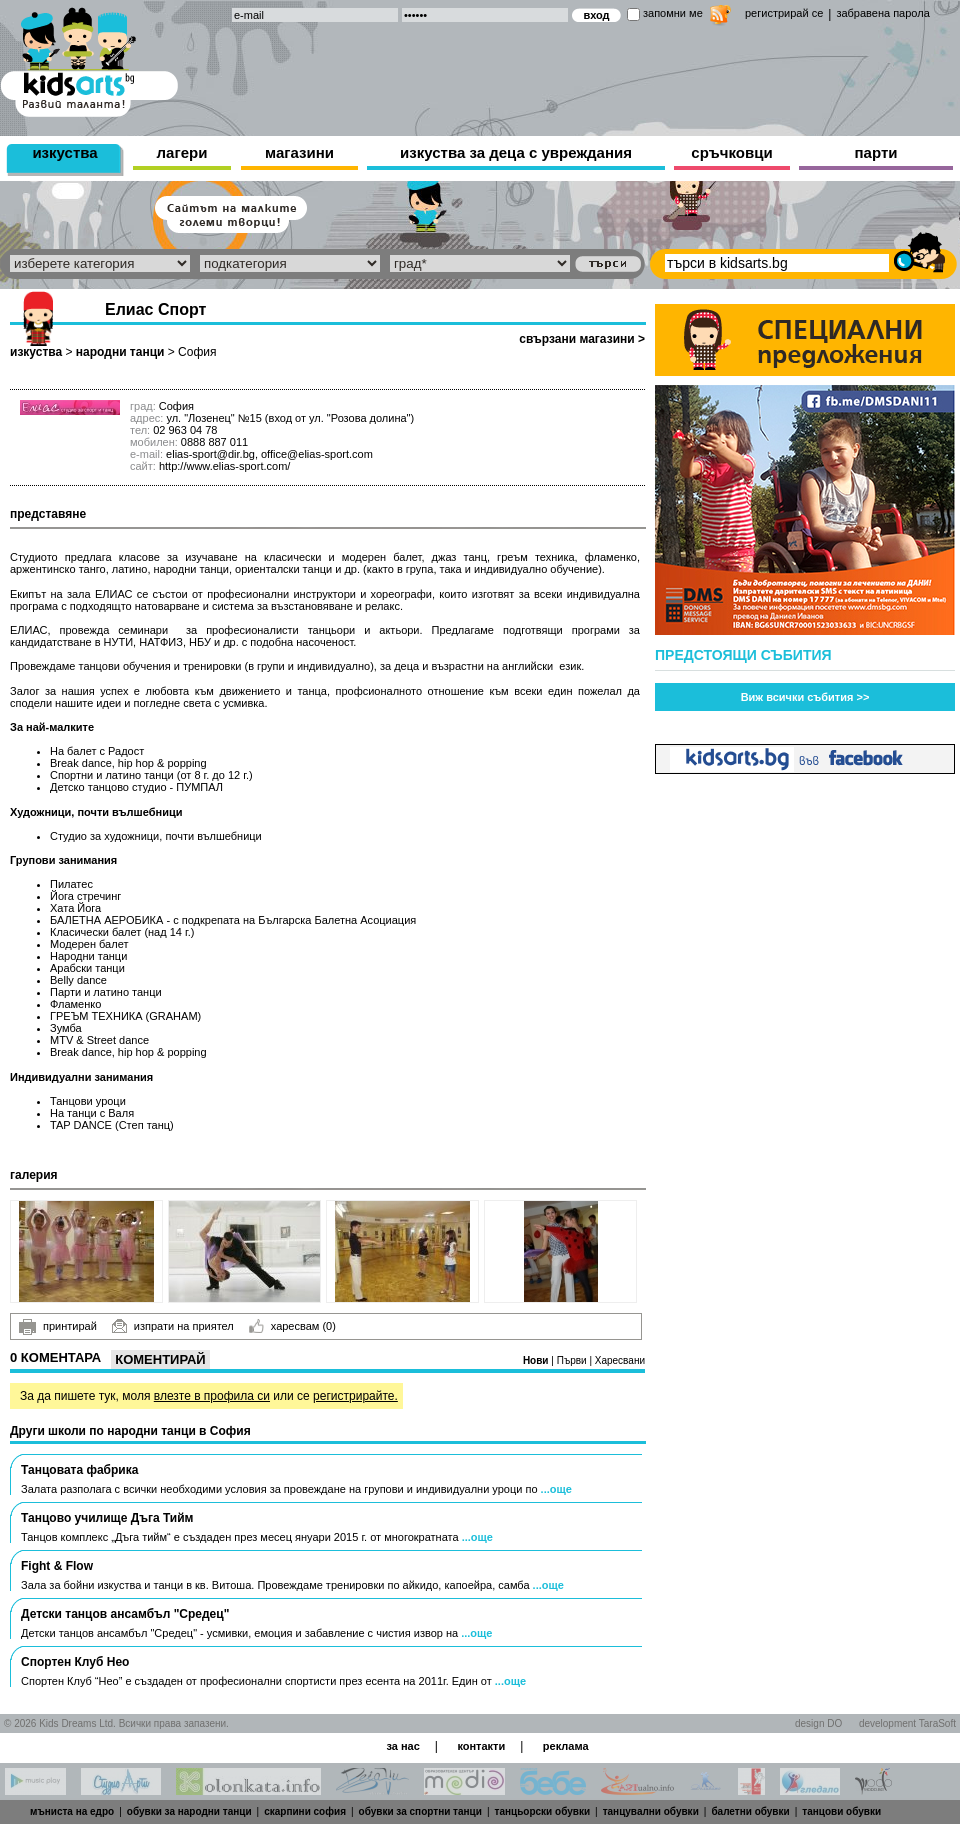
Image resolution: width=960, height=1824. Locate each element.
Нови (537, 1360)
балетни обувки (750, 1811)
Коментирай (160, 1359)
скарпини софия (305, 1811)
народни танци (120, 352)
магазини (299, 152)
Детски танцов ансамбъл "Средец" (125, 1614)
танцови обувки (841, 1811)
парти (876, 152)
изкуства (64, 152)
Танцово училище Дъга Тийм (107, 1518)
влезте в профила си (212, 1396)
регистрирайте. (355, 1396)
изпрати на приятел (173, 1326)
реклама (566, 1746)
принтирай (58, 1327)
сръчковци (731, 152)
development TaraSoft (907, 1723)
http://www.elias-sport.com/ (224, 466)
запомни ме (673, 13)
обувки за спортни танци (420, 1811)
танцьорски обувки (543, 1811)
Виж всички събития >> (805, 697)
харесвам (292, 1326)
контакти (481, 1746)
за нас (402, 1746)
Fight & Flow (57, 1566)
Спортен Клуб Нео (75, 1662)
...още (556, 1489)
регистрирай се (784, 13)
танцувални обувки (651, 1811)
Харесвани (620, 1360)
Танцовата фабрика (79, 1470)
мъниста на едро (72, 1811)
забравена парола (882, 13)
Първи (573, 1360)
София (197, 352)
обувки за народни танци (189, 1811)
